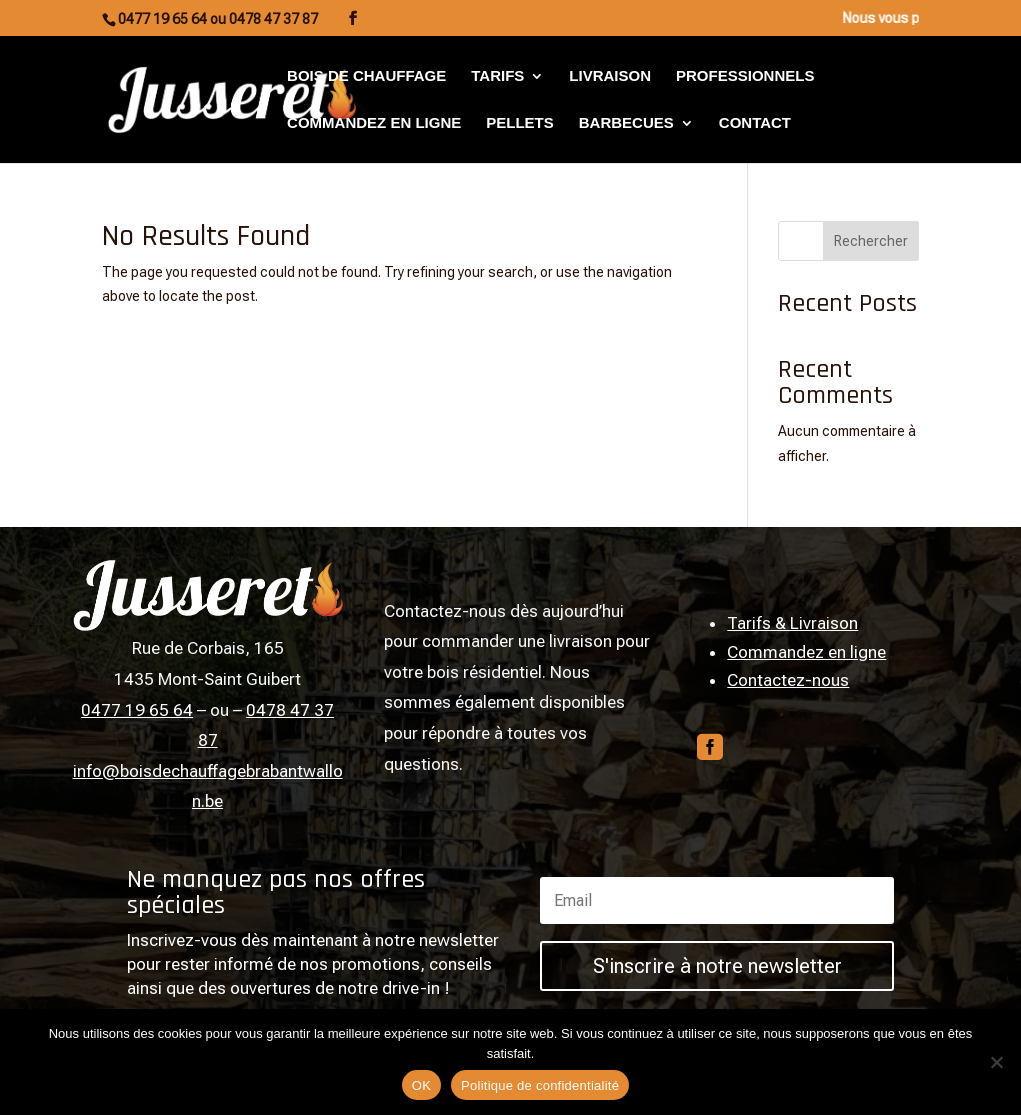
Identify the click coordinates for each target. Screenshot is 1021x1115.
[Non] (996, 1062)
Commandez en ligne (374, 123)
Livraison (610, 76)
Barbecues (626, 123)
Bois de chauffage (366, 76)
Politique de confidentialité (540, 1085)
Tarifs (497, 76)
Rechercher (871, 241)
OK (421, 1085)
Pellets (520, 123)
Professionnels (745, 76)
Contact (755, 123)
